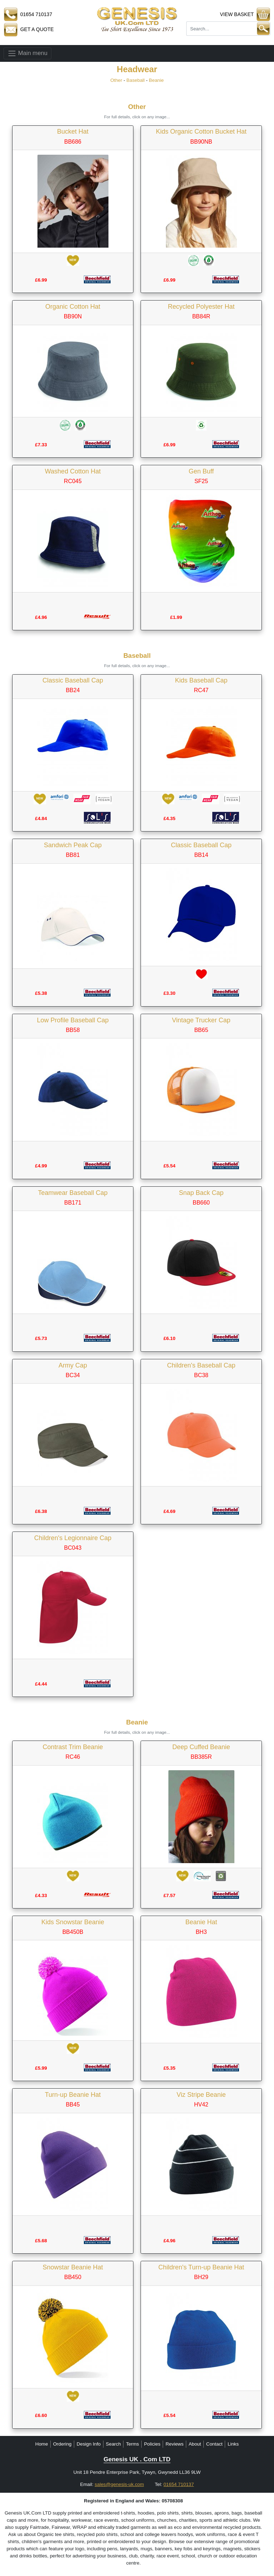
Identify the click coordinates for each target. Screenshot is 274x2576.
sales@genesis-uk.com (119, 2484)
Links (233, 2444)
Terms (132, 2444)
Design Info (89, 2444)
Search (113, 2444)
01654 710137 (178, 2484)
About (195, 2444)
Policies (152, 2444)
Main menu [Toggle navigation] (27, 53)
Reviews (174, 2444)
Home (41, 2444)
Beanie (156, 80)
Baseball (135, 80)
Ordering (62, 2444)
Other (116, 80)
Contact (214, 2444)
